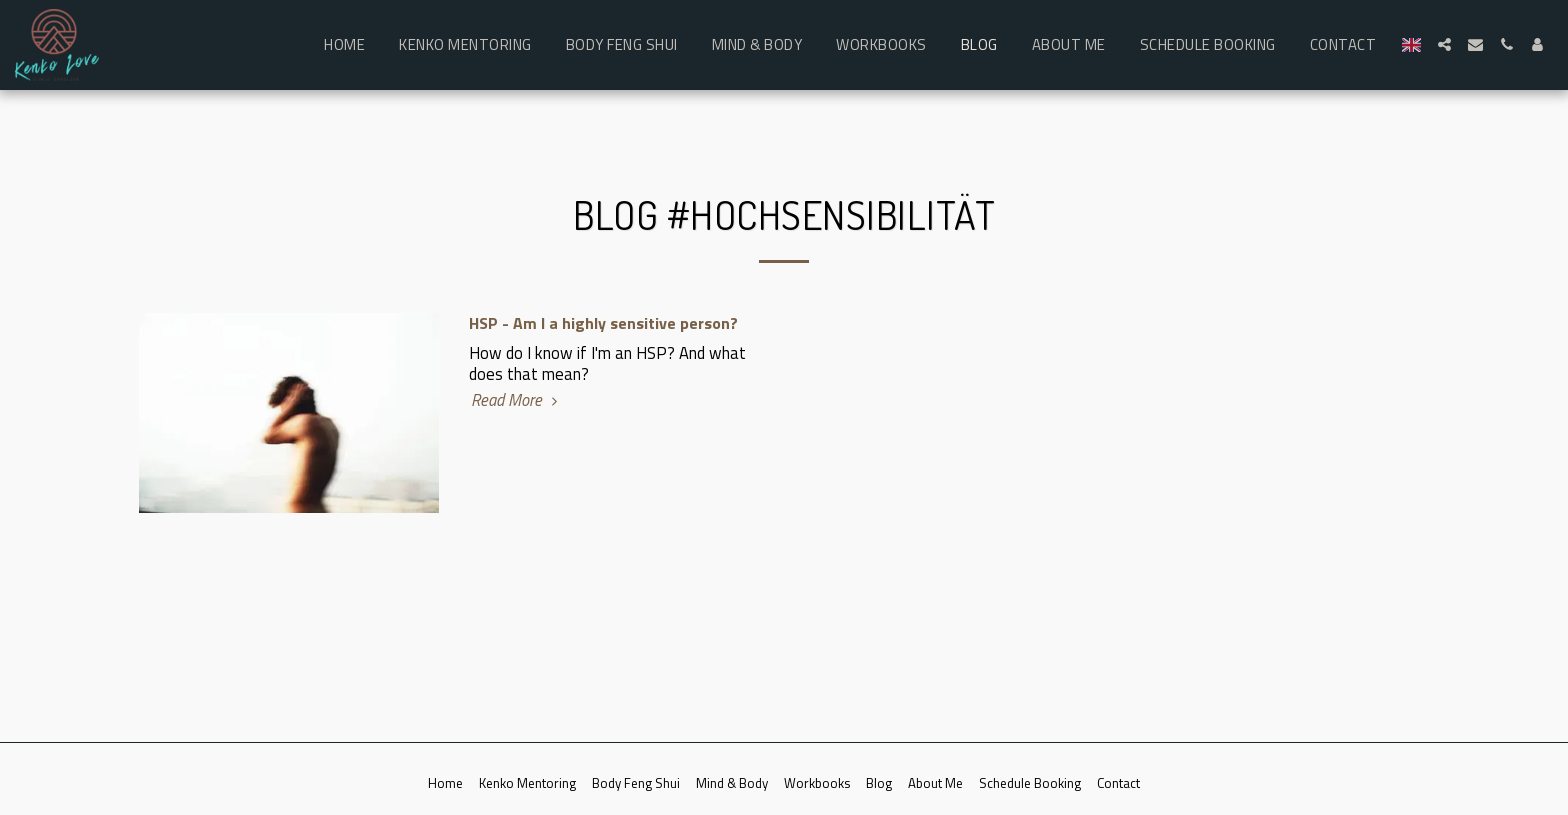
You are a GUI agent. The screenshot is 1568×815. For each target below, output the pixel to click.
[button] (1444, 44)
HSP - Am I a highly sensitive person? (603, 323)
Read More (517, 400)
